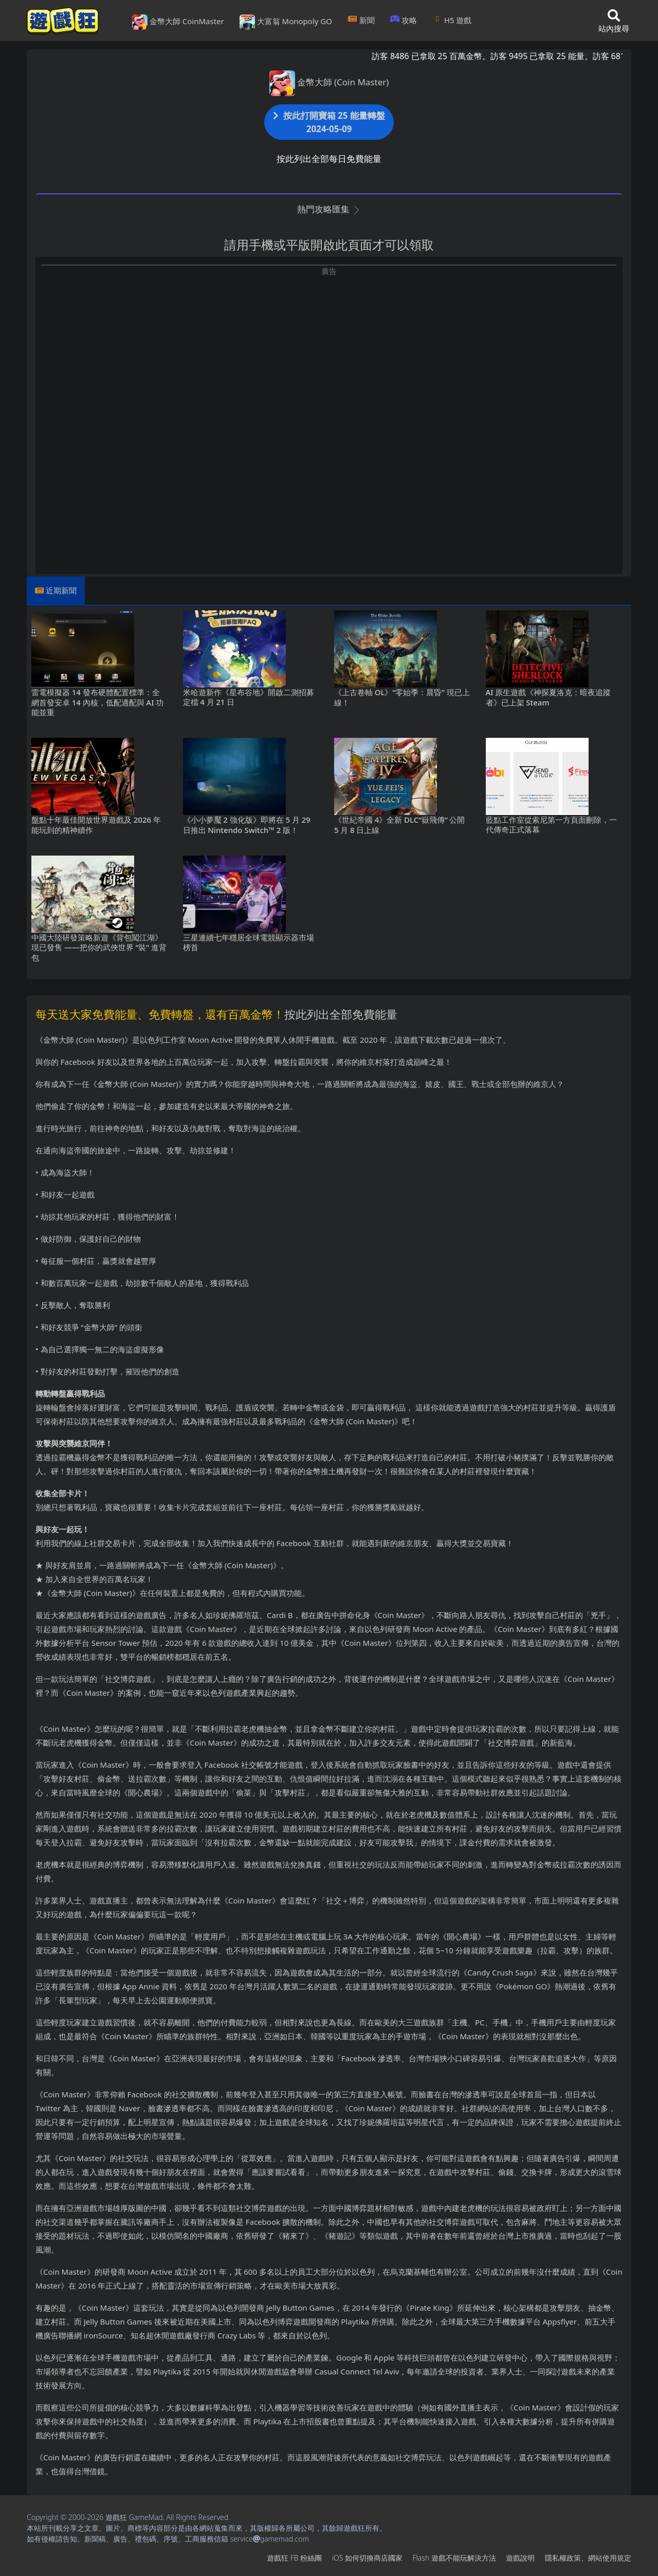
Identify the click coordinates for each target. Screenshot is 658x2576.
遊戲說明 (520, 2558)
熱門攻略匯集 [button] (328, 209)
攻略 (403, 20)
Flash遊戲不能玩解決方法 (454, 2558)
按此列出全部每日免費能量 (329, 159)
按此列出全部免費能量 (340, 1014)
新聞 (361, 20)
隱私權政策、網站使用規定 (588, 2558)
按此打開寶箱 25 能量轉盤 (329, 122)
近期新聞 (61, 590)
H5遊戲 (451, 20)
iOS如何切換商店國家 (367, 2558)
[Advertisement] (329, 349)
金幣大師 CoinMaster (178, 22)
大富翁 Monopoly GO (286, 22)
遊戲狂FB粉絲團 (294, 2558)
